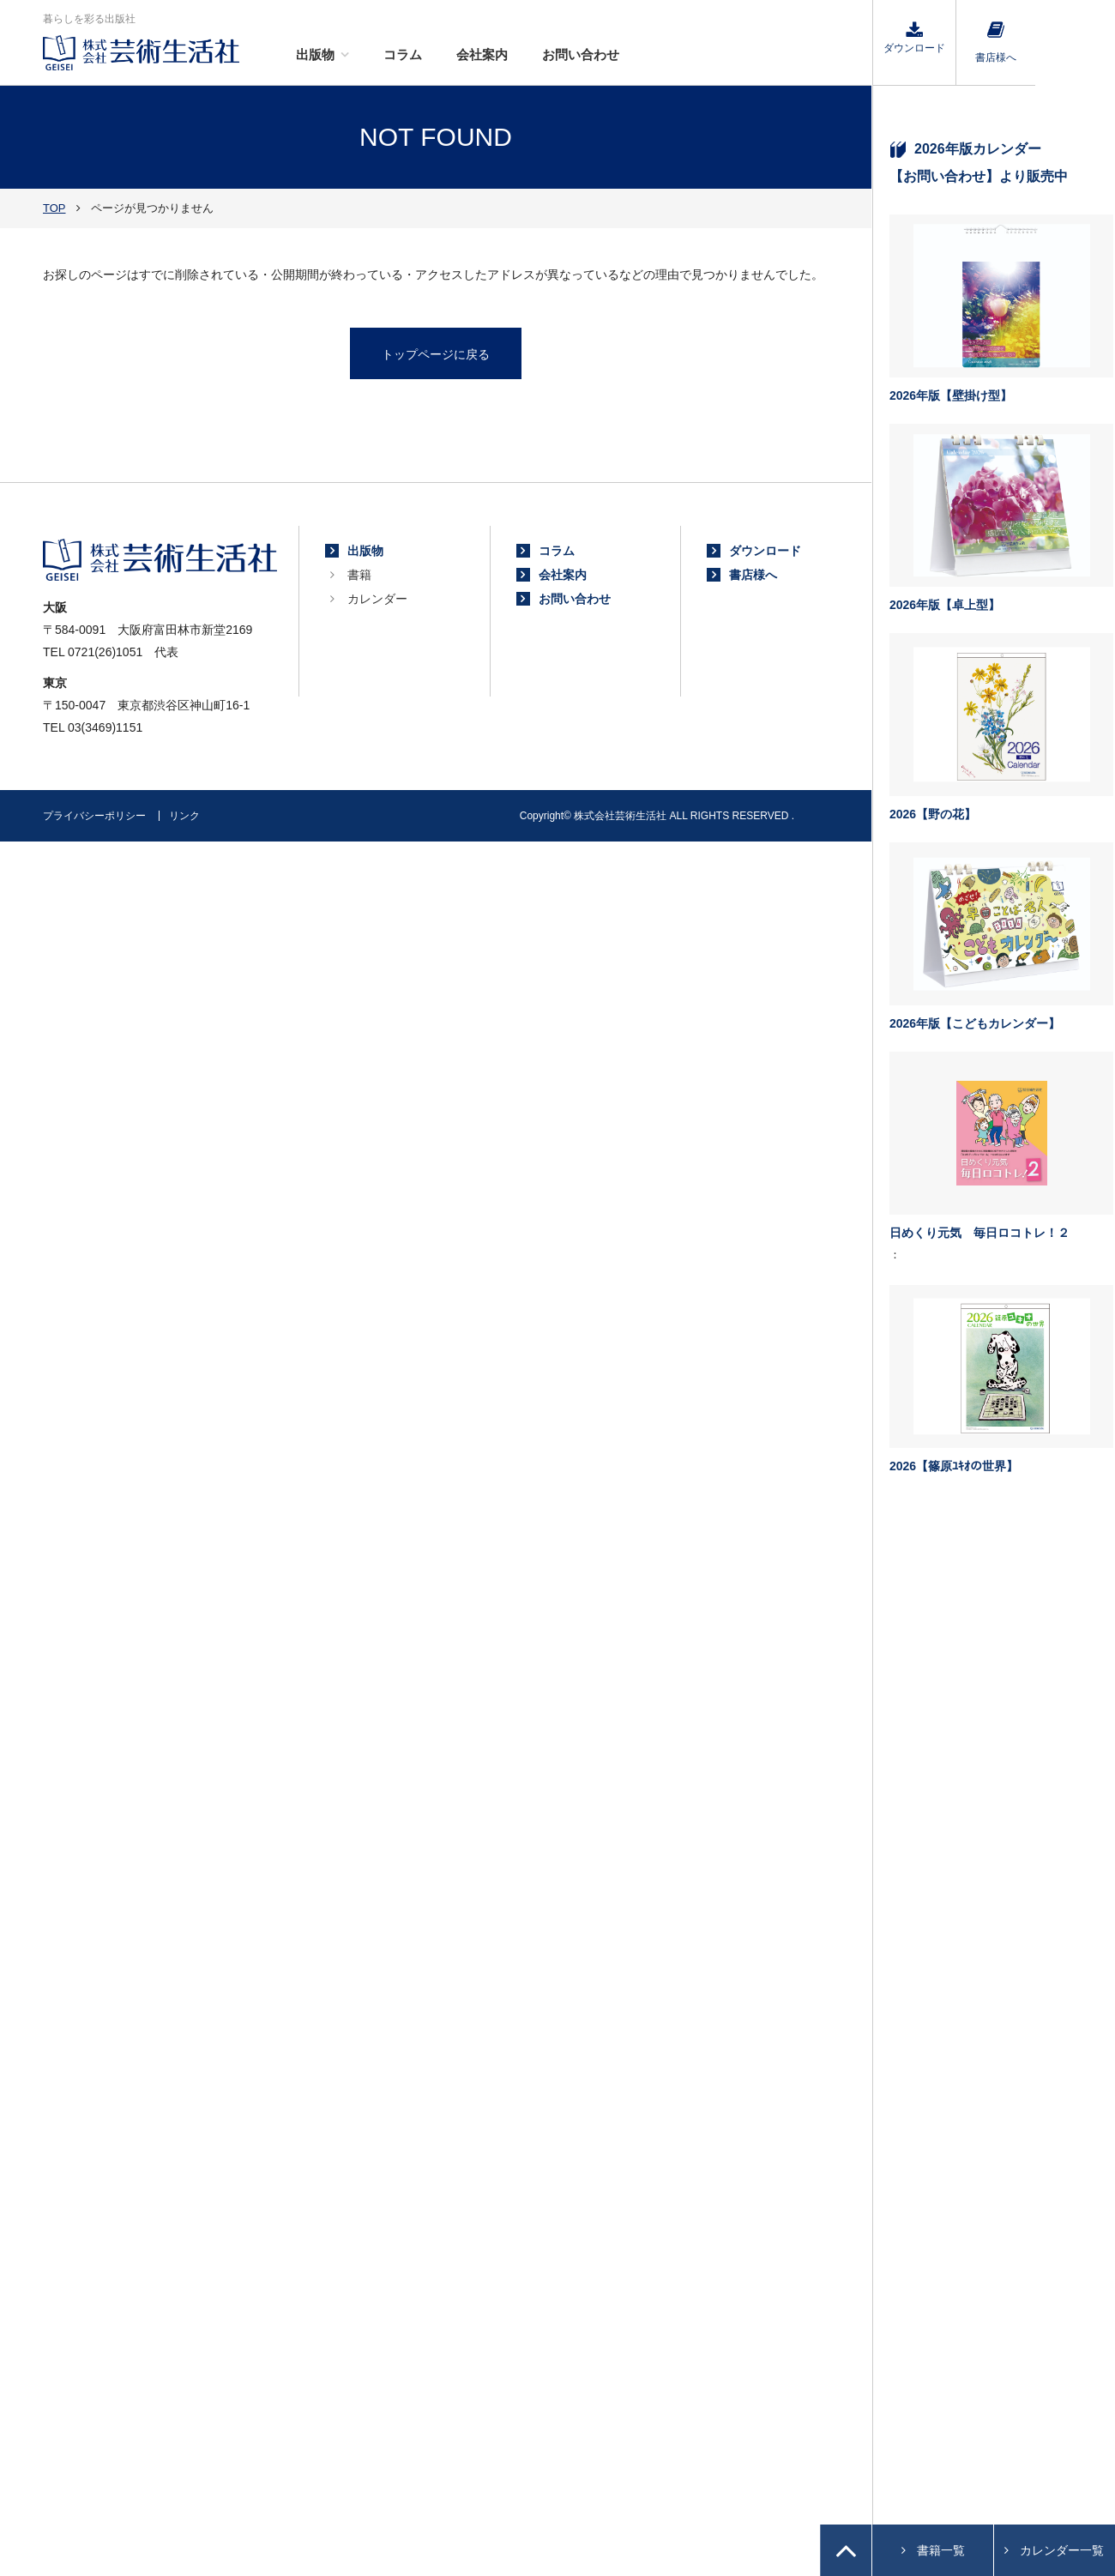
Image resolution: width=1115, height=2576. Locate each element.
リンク (184, 816)
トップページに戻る (436, 354)
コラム (402, 54)
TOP (54, 208)
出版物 (315, 54)
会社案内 (482, 54)
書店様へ (995, 42)
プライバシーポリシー (94, 816)
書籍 (359, 575)
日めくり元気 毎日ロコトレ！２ (979, 1233)
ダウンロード (914, 37)
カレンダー (377, 599)
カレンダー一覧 (1062, 2550)
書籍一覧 (941, 2550)
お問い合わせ (580, 54)
